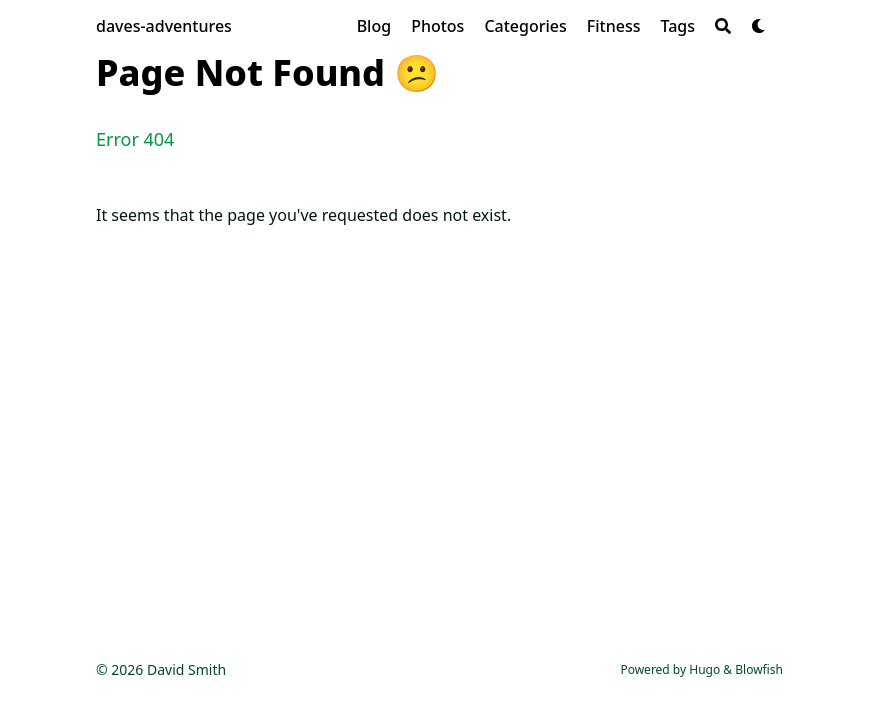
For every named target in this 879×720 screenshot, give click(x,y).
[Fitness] (614, 26)
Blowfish (759, 669)
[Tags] (677, 26)
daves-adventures (164, 26)
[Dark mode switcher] (759, 26)
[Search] (723, 26)
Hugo (704, 669)
